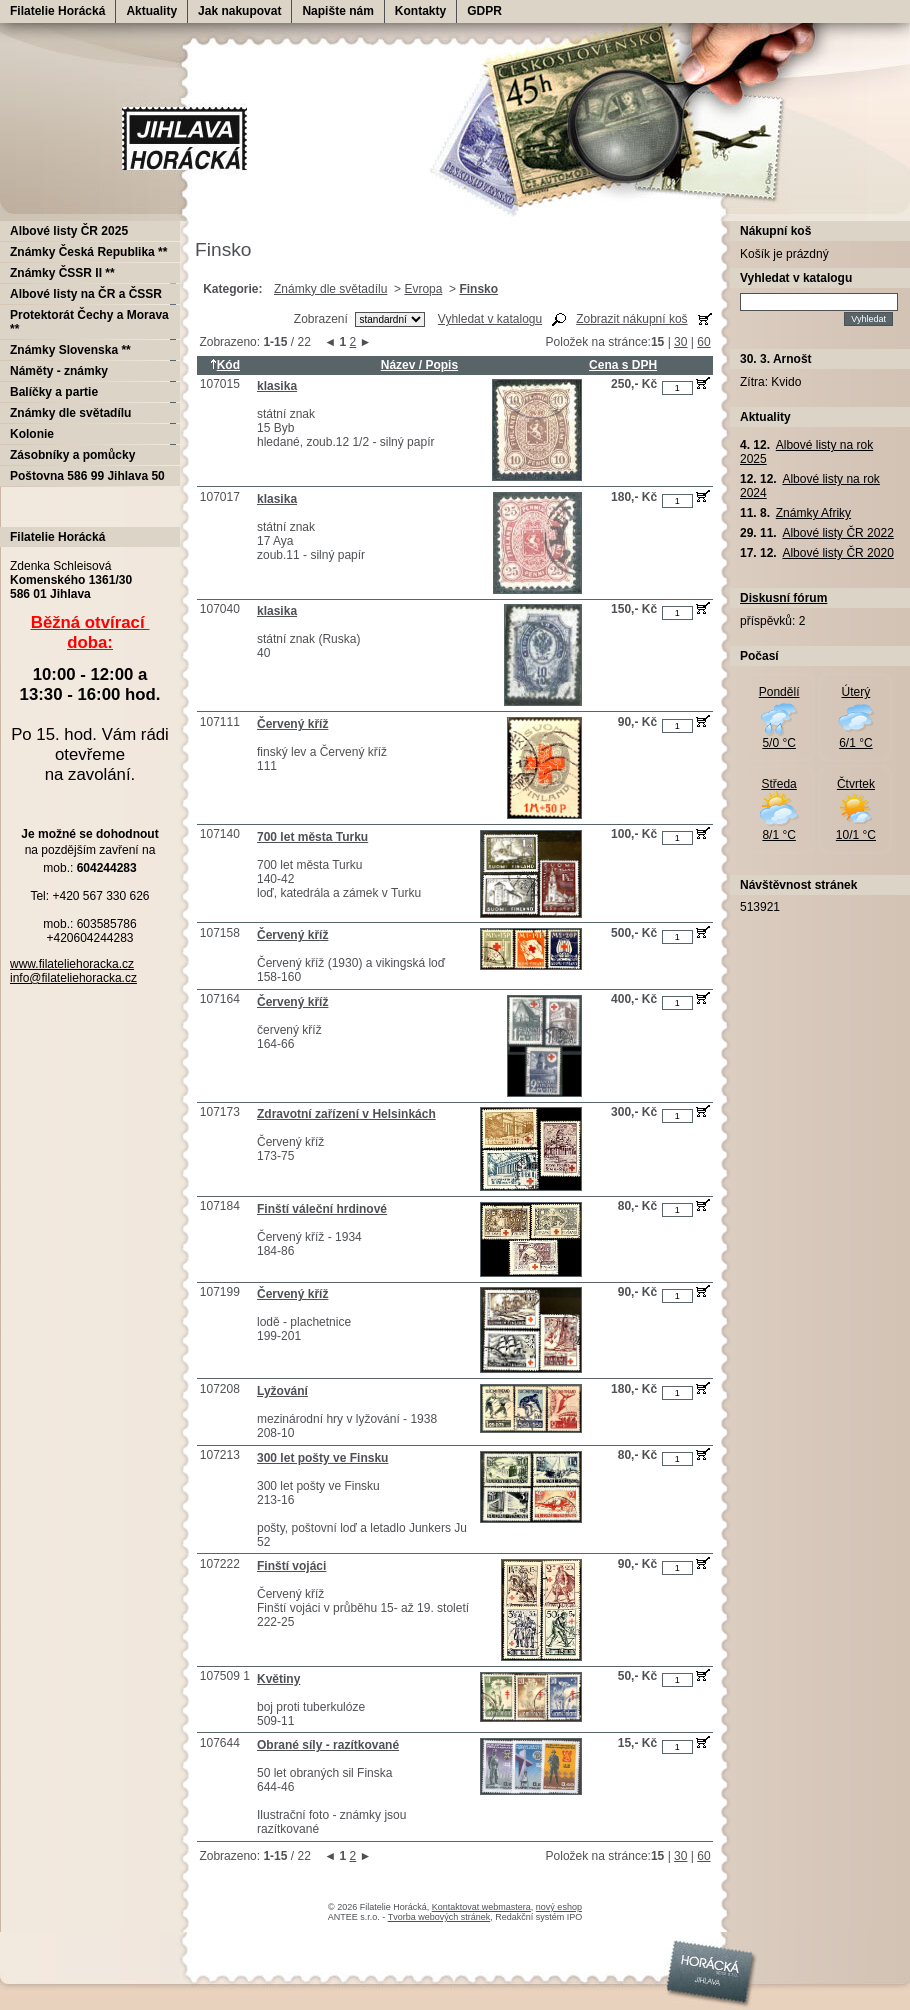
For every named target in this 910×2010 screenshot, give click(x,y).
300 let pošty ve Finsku (322, 1458)
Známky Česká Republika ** (88, 252)
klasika (277, 386)
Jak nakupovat (239, 11)
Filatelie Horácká (57, 11)
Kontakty (420, 11)
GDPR (484, 11)
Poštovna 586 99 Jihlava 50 (87, 476)
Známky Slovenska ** (70, 350)
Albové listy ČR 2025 (69, 231)
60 (703, 342)
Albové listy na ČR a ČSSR (86, 294)
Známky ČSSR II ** (62, 273)
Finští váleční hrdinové (322, 1209)
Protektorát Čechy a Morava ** (89, 322)
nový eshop (559, 1907)
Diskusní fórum (783, 598)
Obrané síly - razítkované (328, 1745)
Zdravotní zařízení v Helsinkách (346, 1114)
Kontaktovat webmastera (481, 1907)
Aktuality (151, 11)
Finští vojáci (291, 1566)
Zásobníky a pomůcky (72, 455)
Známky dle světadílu (330, 289)
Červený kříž (292, 724)
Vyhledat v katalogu (490, 319)
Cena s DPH (623, 365)
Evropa (423, 289)
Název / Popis (419, 365)
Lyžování (282, 1391)
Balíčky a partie (54, 392)
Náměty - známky (59, 371)
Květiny (278, 1679)
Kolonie (32, 434)
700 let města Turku (312, 837)
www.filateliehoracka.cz (72, 964)
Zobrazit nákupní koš (631, 319)
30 (680, 342)
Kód (225, 365)
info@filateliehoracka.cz (73, 978)
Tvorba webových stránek (439, 1917)
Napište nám (337, 11)
